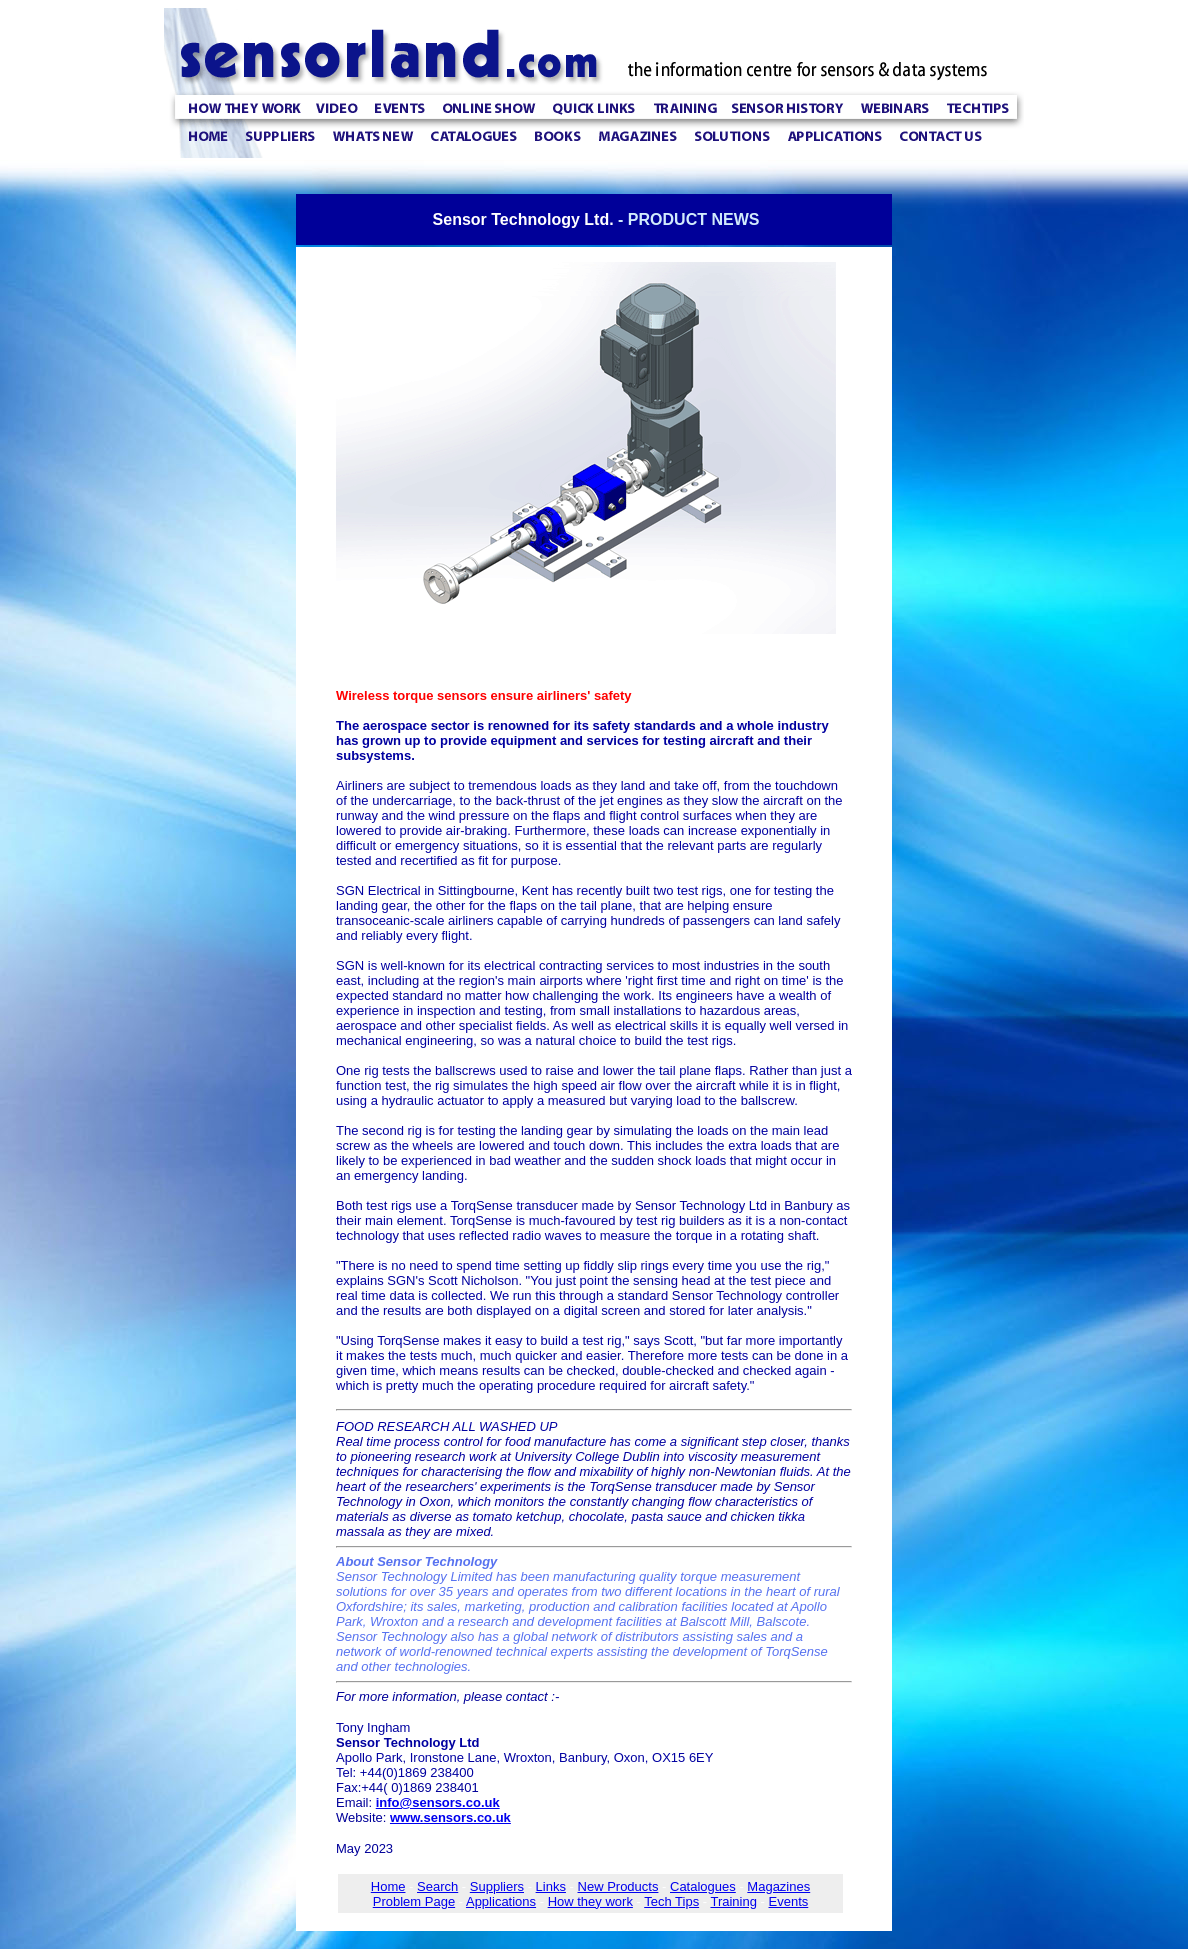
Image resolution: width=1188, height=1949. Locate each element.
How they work (590, 1901)
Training (733, 1901)
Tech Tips (671, 1901)
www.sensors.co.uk (450, 1817)
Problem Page (414, 1901)
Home (388, 1886)
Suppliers (497, 1886)
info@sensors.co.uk (438, 1802)
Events (789, 1901)
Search (437, 1886)
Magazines (778, 1886)
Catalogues (703, 1886)
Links (551, 1886)
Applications (501, 1901)
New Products (618, 1886)
